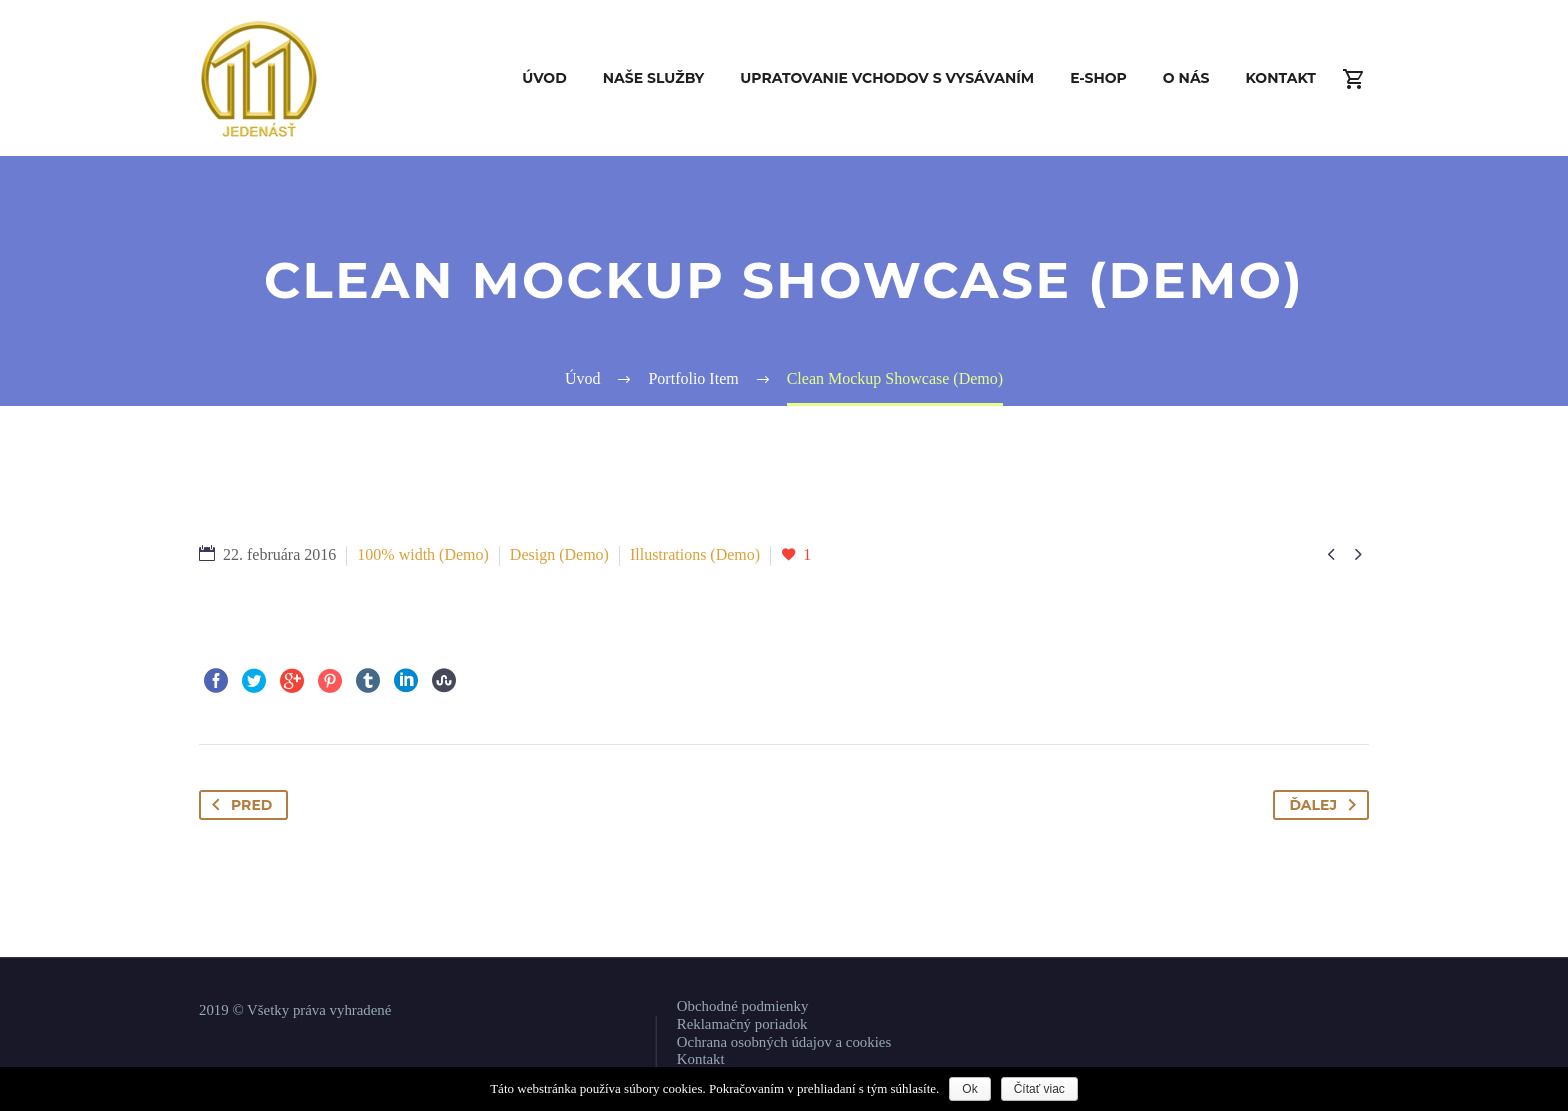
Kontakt (1281, 78)
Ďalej (1326, 805)
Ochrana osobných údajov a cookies (784, 1042)
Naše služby (654, 78)
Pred (238, 805)
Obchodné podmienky (743, 1006)
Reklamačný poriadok (742, 1024)
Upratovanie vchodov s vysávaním (887, 78)
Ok (969, 1089)
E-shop (1098, 78)
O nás (1186, 78)
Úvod (544, 78)
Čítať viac (1039, 1089)
